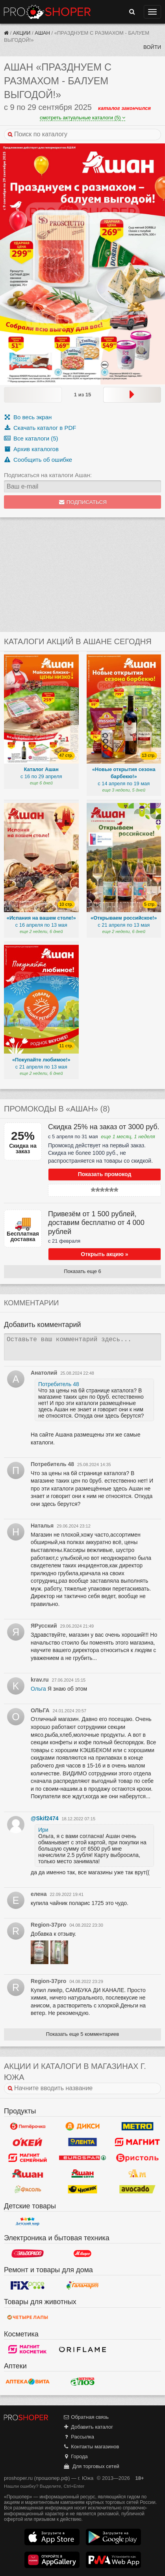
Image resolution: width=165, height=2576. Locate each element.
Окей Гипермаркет (27, 2142)
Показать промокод (105, 1174)
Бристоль (137, 2158)
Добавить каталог (88, 2427)
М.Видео (82, 2253)
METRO (137, 2126)
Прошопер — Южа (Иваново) (47, 12)
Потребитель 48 (58, 1384)
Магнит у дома (137, 2142)
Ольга (38, 1689)
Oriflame (82, 2349)
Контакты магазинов (91, 2447)
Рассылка (78, 2437)
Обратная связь (86, 2417)
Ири (43, 1830)
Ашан (42, 33)
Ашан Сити (82, 2174)
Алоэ (82, 2381)
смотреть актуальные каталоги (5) (82, 118)
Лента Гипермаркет (82, 2142)
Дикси (82, 2126)
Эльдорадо (27, 2253)
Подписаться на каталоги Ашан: (48, 475)
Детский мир (27, 2221)
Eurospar (82, 2158)
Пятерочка (27, 2126)
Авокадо (137, 2189)
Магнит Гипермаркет (27, 2158)
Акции (22, 33)
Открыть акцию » (104, 1254)
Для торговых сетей (91, 2466)
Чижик (82, 2189)
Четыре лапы (27, 2317)
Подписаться (82, 502)
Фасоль (27, 2189)
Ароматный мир (137, 2174)
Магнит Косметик (27, 2349)
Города (75, 2456)
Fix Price (27, 2285)
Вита (27, 2381)
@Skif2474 (44, 1818)
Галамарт (82, 2285)
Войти (152, 47)
